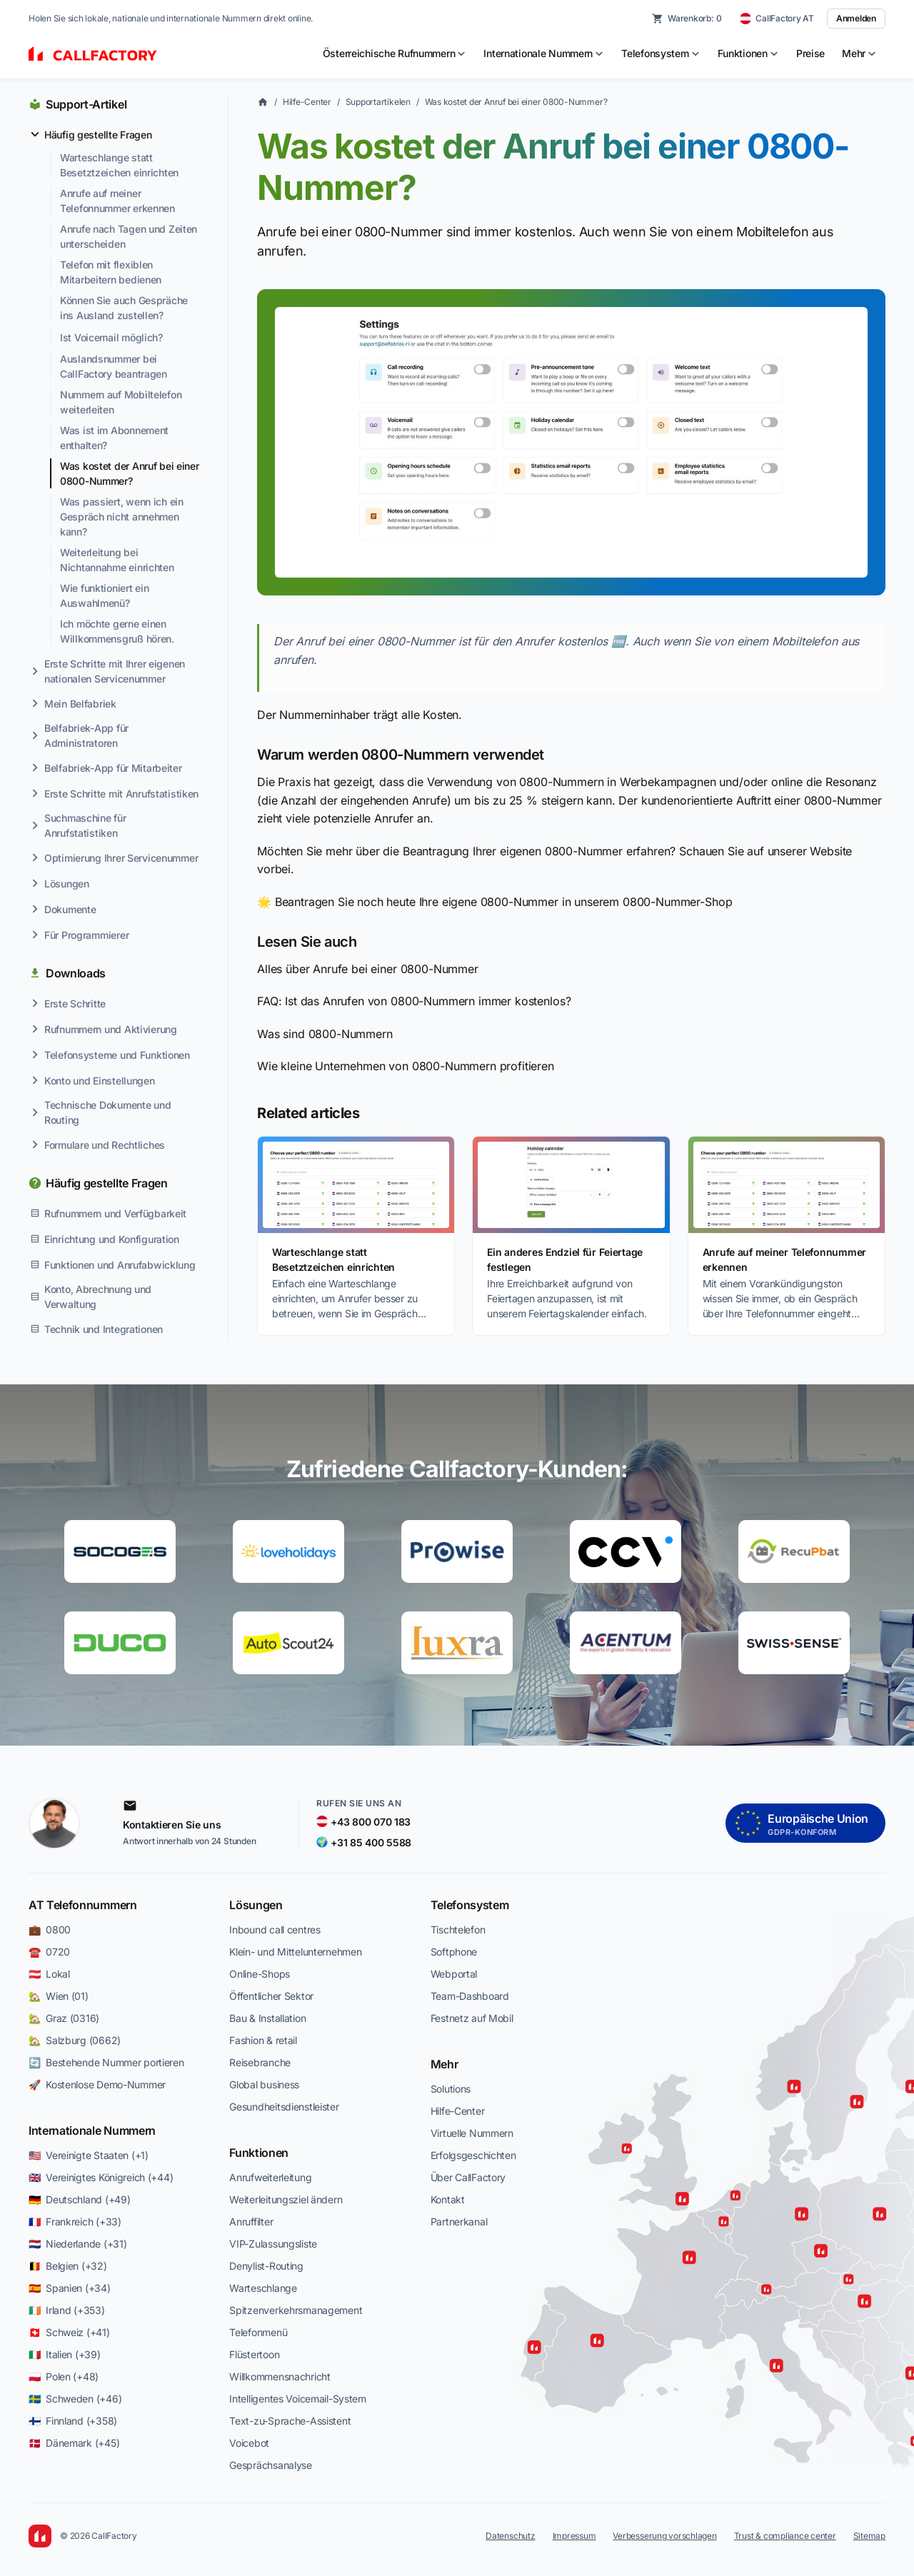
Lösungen (255, 1905)
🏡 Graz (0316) (64, 2018)
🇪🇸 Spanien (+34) (70, 2288)
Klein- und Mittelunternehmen (295, 1952)
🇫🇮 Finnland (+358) (73, 2421)
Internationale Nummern (92, 2130)
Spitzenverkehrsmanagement (295, 2310)
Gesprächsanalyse (270, 2465)
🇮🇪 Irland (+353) (67, 2310)
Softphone (454, 1952)
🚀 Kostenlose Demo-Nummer (97, 2084)
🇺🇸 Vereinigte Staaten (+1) (89, 2155)
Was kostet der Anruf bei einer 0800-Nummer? (516, 101)
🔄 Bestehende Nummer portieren (106, 2062)
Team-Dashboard (470, 1996)
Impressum (574, 2535)
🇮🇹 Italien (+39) (65, 2354)
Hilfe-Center (307, 101)
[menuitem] (395, 53)
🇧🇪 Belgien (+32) (68, 2266)
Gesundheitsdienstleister (283, 2106)
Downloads (76, 973)
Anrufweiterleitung (270, 2177)
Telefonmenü (258, 2332)
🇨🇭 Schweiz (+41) (69, 2332)
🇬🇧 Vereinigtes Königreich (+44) (101, 2177)
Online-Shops (259, 1974)
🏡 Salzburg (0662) (75, 2040)
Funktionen (258, 2152)
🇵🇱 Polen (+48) (64, 2376)
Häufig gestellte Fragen (107, 1183)
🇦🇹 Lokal (49, 1974)
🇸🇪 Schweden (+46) (75, 2399)
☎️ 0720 (49, 1952)
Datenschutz (510, 2535)
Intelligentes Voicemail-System (297, 2399)
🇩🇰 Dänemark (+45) (74, 2443)
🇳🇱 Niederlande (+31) (77, 2244)
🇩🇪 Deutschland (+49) (79, 2199)
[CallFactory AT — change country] (776, 18)
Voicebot (249, 2443)
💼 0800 (50, 1929)
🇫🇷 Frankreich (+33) (75, 2221)
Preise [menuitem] (810, 53)
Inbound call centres (274, 1929)
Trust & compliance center (785, 2535)
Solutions (451, 2089)
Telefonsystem (470, 1905)
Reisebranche (260, 2062)
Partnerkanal (459, 2221)
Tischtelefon (458, 1929)
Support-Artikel (86, 104)
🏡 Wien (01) (59, 1996)
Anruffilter (251, 2221)
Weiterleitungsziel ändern (285, 2199)
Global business (264, 2084)
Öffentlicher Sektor (271, 1996)
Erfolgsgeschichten (473, 2155)
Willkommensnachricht (279, 2376)
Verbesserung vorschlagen (664, 2535)
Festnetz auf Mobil (472, 2018)
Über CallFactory (468, 2177)
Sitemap (869, 2535)
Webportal (454, 1974)
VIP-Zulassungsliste (273, 2244)
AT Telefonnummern (83, 1905)
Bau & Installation (267, 2018)
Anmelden (856, 18)
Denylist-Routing (266, 2266)
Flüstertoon (254, 2354)
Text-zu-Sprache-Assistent (290, 2421)
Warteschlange (262, 2288)
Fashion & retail (263, 2040)
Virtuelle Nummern (472, 2133)
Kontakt (448, 2199)
